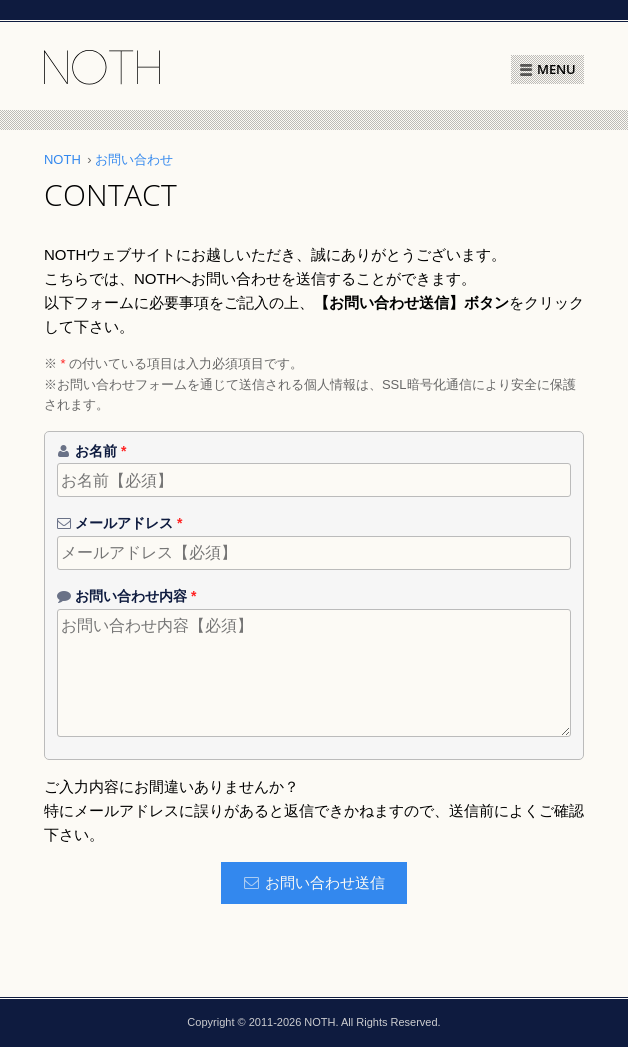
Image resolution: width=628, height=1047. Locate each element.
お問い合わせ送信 (325, 882)
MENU (556, 69)
